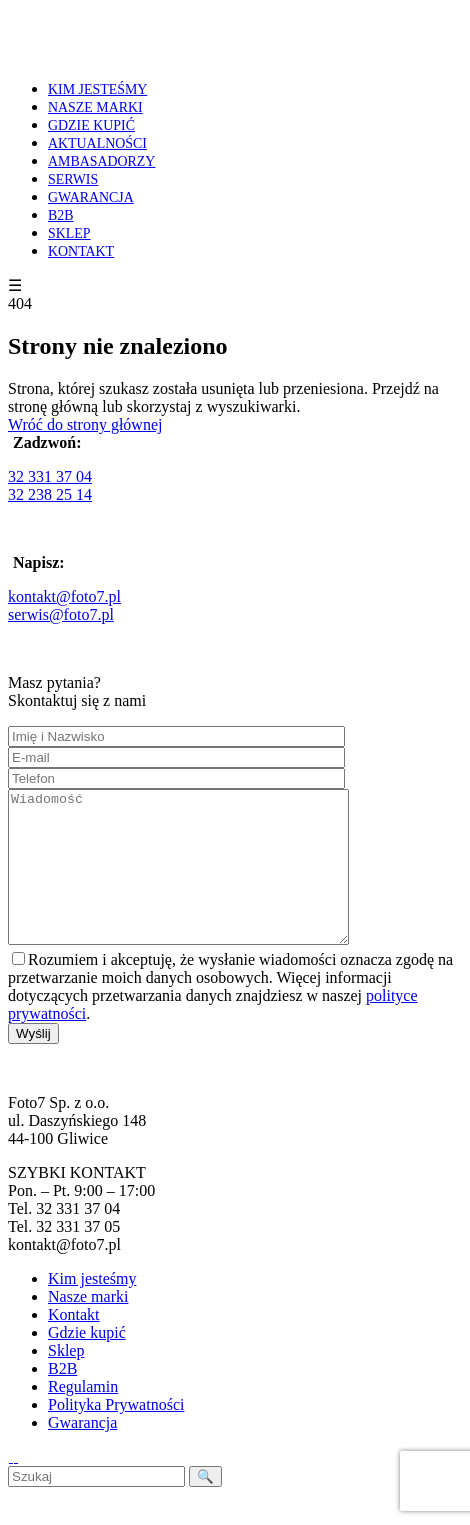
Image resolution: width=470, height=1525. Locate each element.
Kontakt (74, 1344)
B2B (61, 215)
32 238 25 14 (50, 494)
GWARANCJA (91, 197)
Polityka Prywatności (116, 1434)
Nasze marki (88, 1326)
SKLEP (69, 233)
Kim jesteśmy (92, 1308)
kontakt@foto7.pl (64, 596)
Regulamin (83, 1416)
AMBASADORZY (101, 161)
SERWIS (73, 179)
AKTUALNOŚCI (97, 143)
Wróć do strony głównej (85, 424)
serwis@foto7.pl (61, 614)
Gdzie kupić (87, 1362)
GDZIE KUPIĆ (91, 125)
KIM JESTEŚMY (97, 89)
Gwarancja (82, 1452)
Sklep (66, 1380)
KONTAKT (81, 251)
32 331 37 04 (50, 476)
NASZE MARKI (95, 107)
